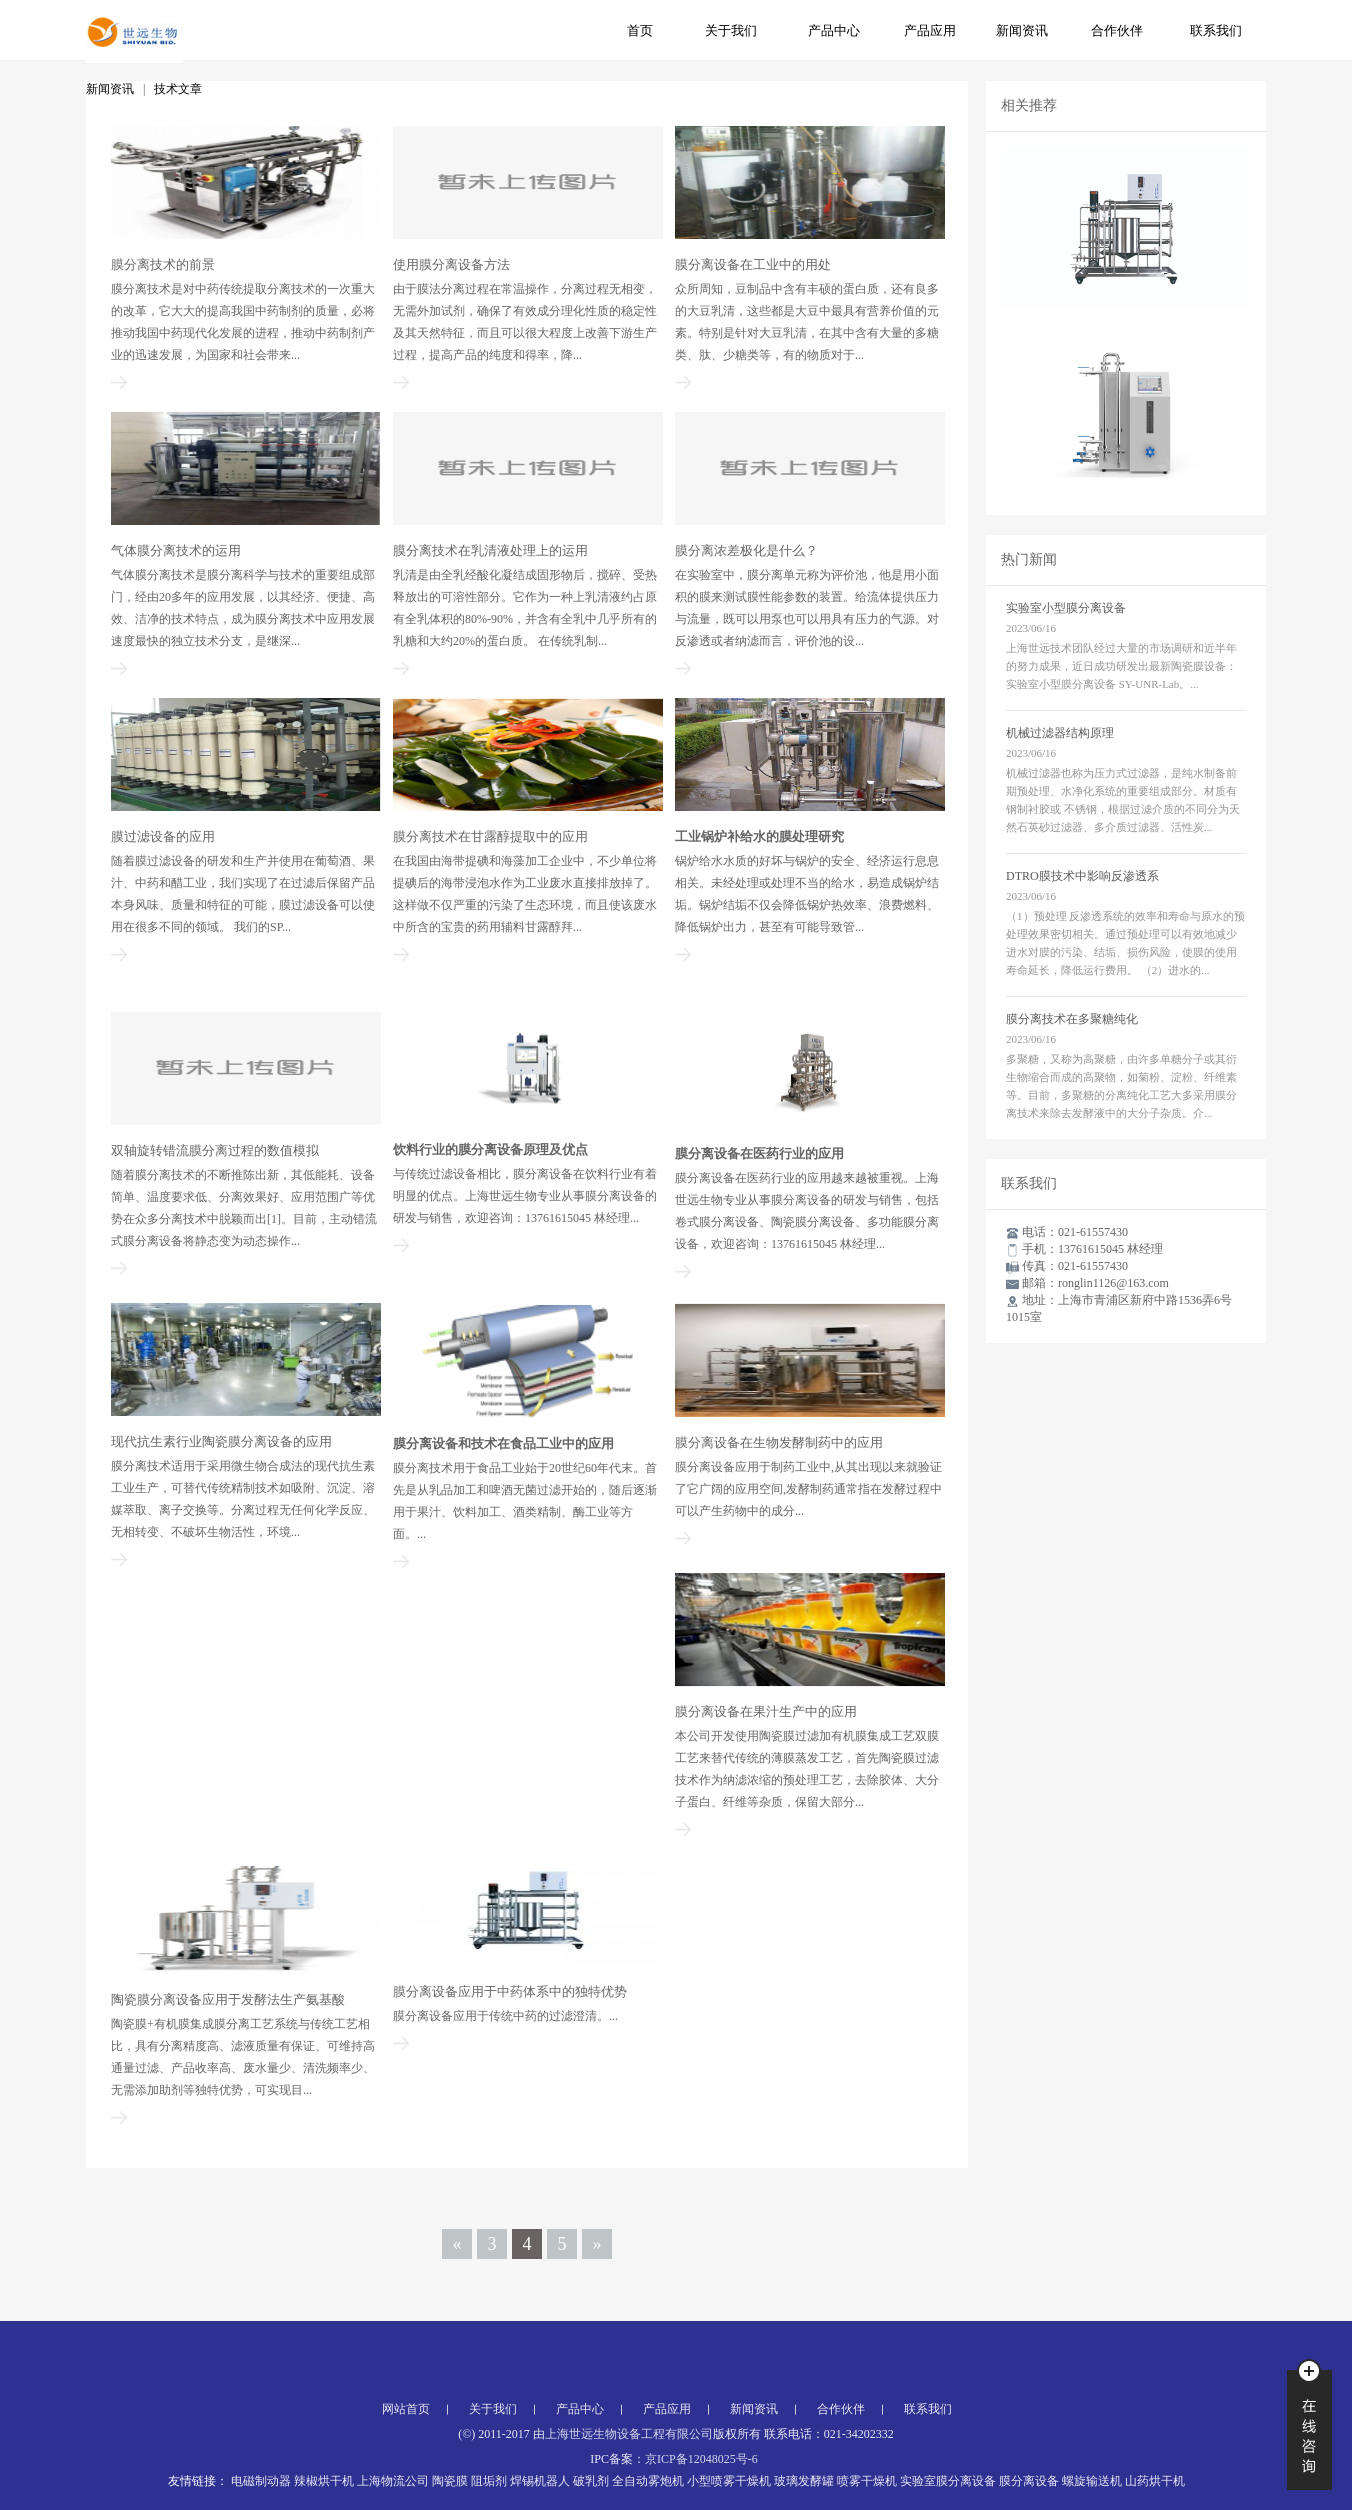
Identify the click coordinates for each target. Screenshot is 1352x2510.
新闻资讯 (1022, 30)
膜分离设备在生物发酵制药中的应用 (779, 1615)
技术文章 (178, 89)
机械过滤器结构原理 (1060, 733)
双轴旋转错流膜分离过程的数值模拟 (215, 1319)
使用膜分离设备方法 (451, 264)
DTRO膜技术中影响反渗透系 (1082, 876)
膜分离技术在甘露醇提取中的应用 (490, 836)
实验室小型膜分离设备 (1066, 608)
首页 (640, 30)
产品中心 (834, 30)
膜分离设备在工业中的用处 (753, 264)
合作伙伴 (1117, 30)
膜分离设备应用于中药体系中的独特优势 (510, 2138)
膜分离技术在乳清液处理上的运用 (490, 550)
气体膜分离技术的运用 (176, 550)
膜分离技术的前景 (163, 264)
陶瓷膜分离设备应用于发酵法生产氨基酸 (228, 2193)
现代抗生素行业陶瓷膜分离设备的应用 (221, 1623)
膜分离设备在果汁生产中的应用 (766, 1902)
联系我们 (1216, 30)
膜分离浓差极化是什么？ (746, 550)
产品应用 (930, 30)
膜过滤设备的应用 (163, 836)
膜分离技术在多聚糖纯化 (1072, 1019)
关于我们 (731, 30)
